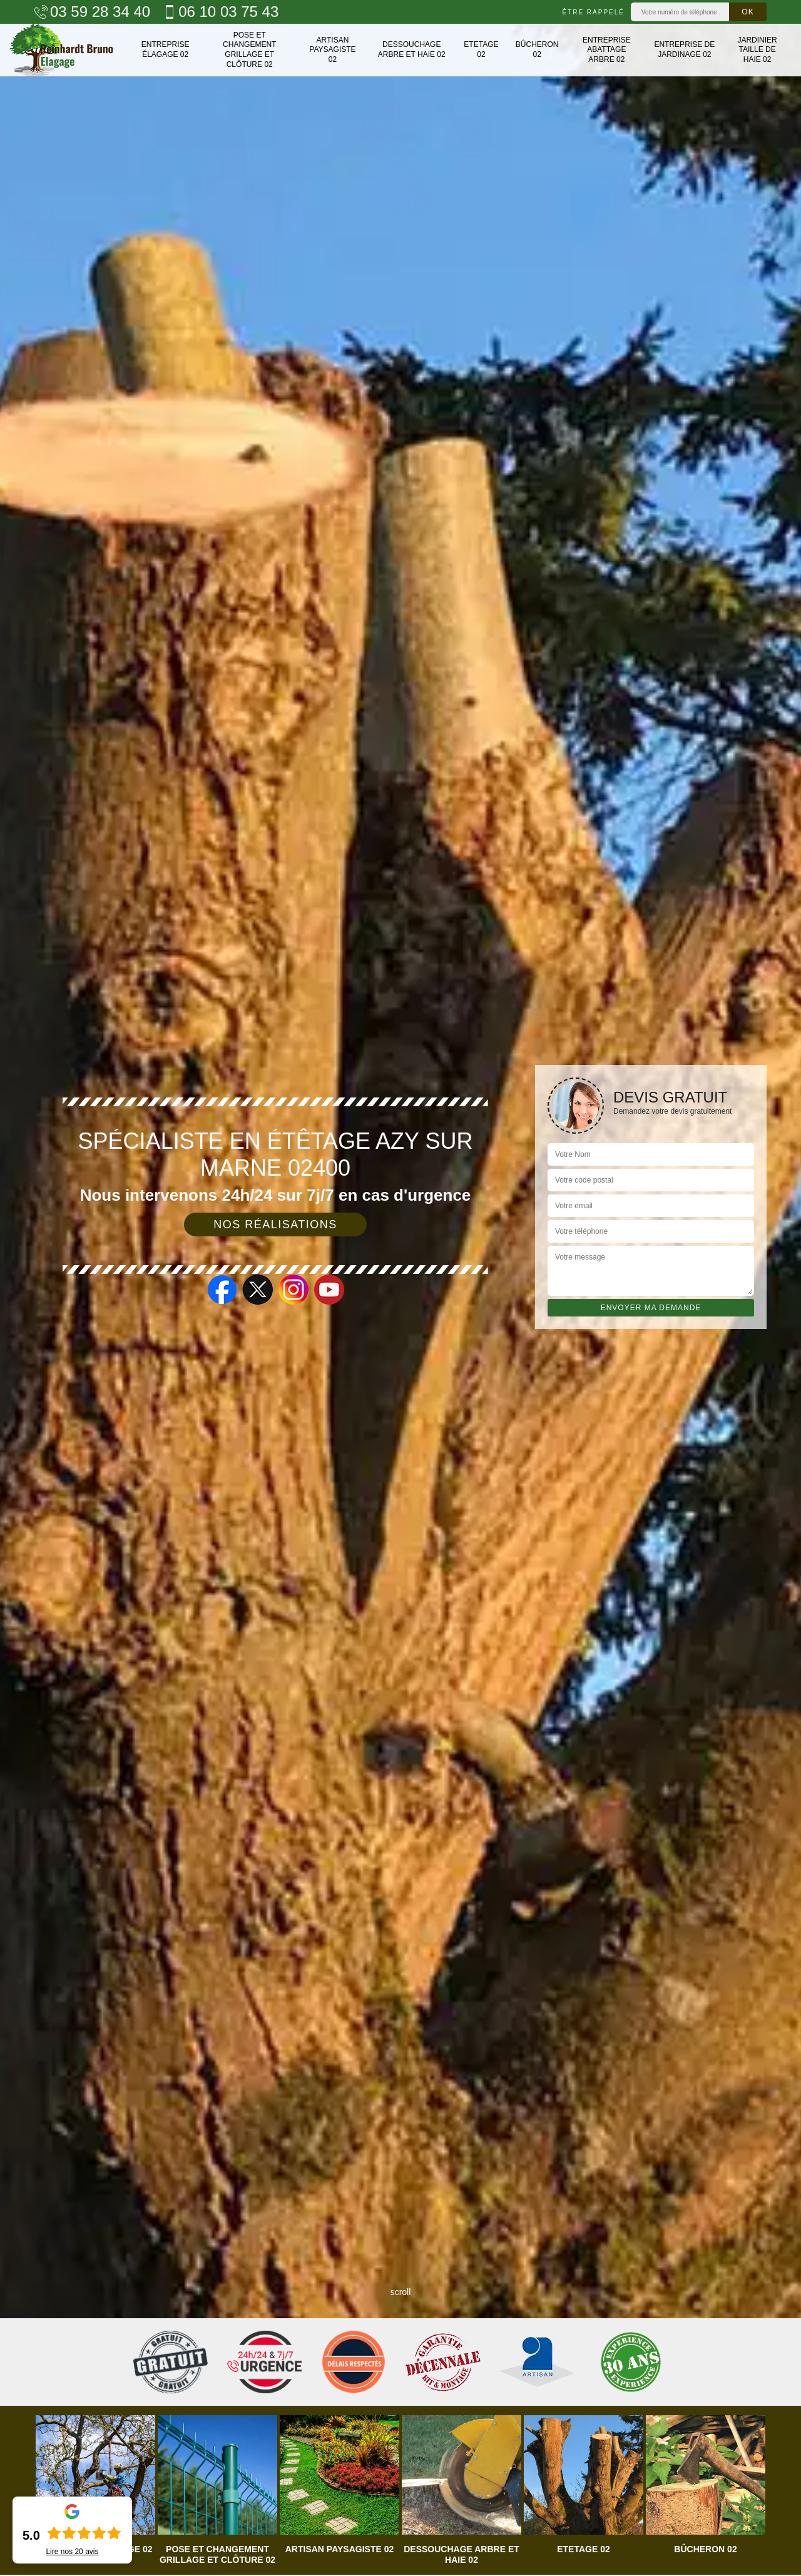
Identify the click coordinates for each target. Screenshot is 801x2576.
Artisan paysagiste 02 (332, 50)
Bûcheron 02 (537, 49)
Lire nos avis (72, 2551)
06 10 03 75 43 (220, 11)
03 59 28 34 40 (92, 11)
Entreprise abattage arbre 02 (607, 50)
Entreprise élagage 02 (165, 49)
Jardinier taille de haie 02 (757, 50)
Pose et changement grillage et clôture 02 (249, 50)
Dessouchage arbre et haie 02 (412, 49)
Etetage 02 (481, 49)
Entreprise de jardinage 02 (684, 49)
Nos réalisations (275, 1224)
